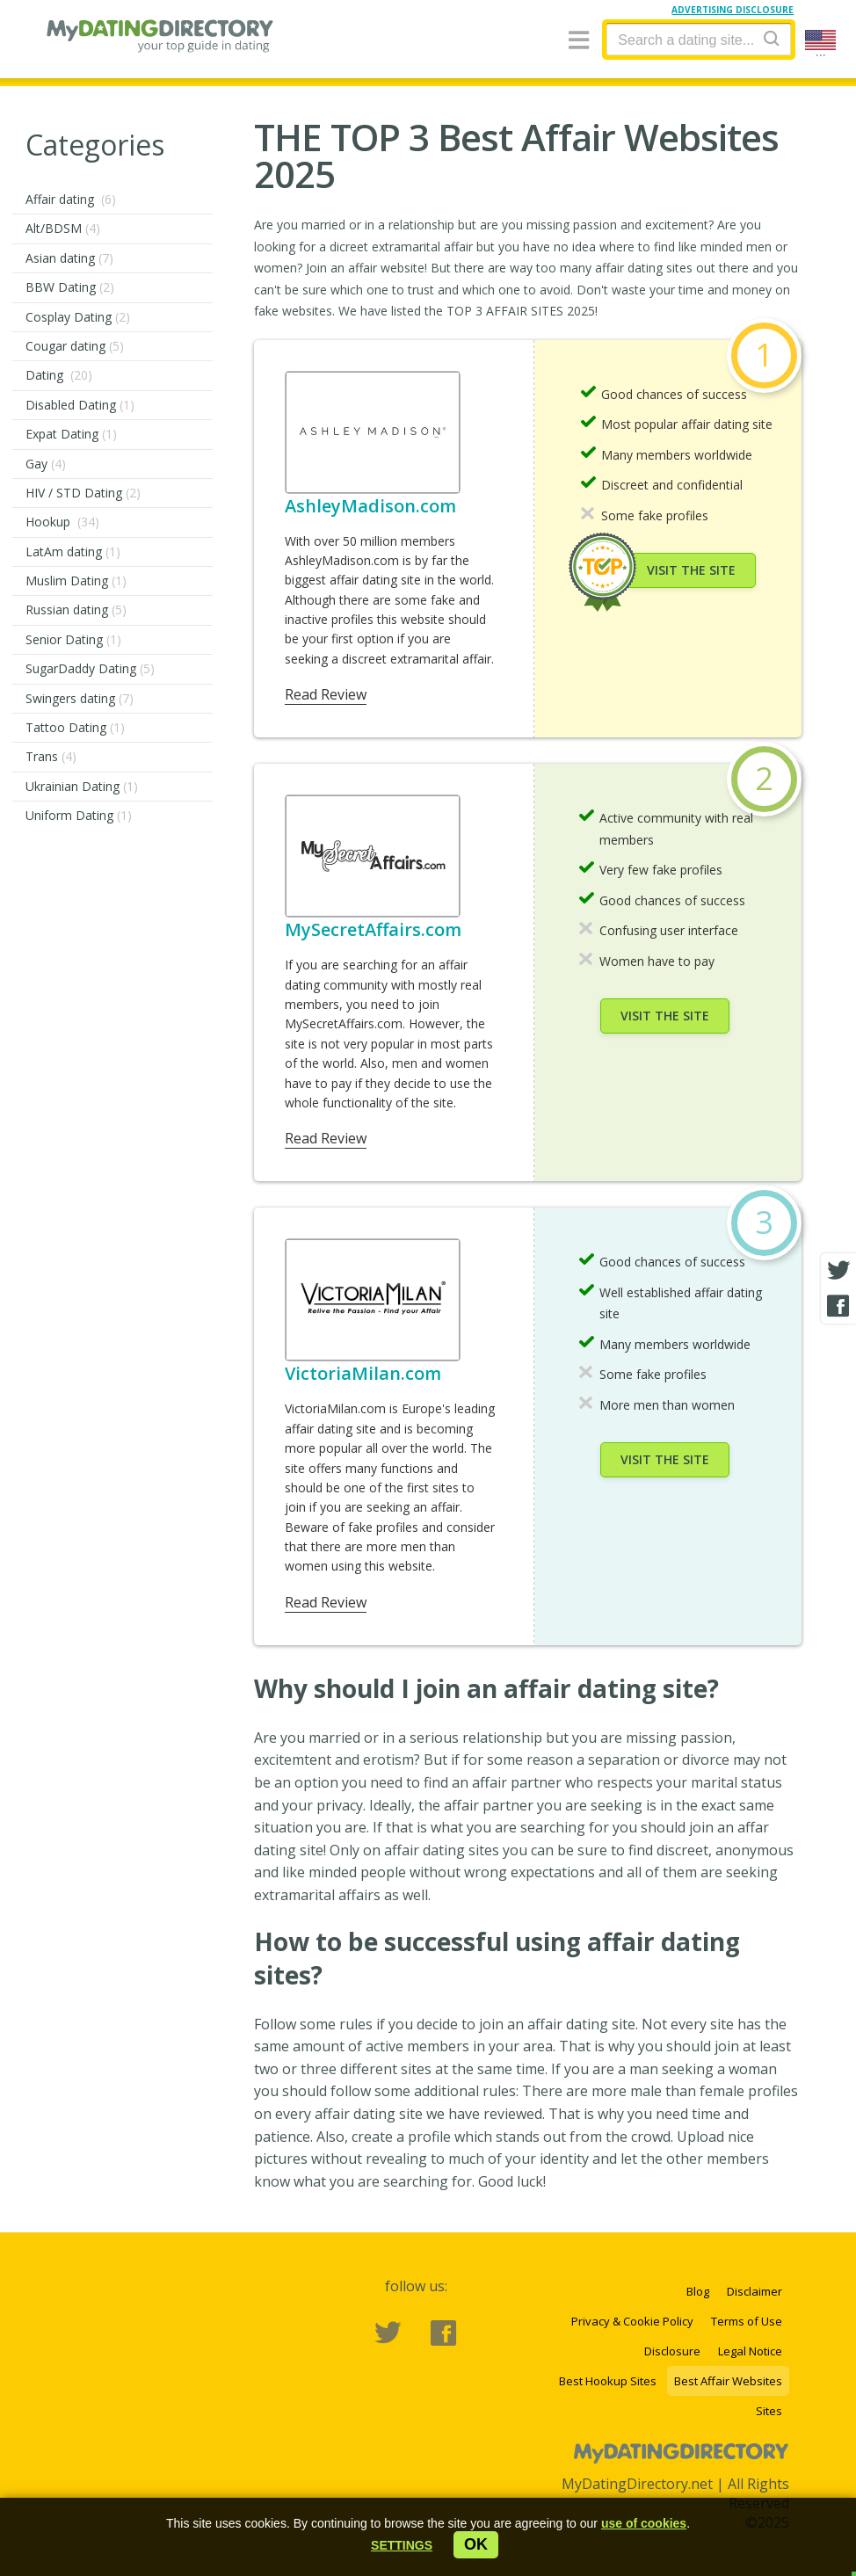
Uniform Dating (78, 815)
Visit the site (691, 570)
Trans (50, 756)
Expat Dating (71, 433)
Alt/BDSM (62, 228)
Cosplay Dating (77, 316)
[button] (402, 2545)
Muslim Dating (76, 580)
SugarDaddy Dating (90, 668)
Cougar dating (74, 345)
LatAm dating (72, 551)
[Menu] (578, 40)
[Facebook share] (838, 1306)
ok (476, 2544)
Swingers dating (79, 698)
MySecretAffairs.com (373, 929)
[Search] (771, 38)
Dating (58, 374)
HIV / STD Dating (83, 492)
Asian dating (69, 258)
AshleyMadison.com (370, 506)
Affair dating (70, 199)
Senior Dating (73, 639)
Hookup (62, 521)
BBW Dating (69, 287)
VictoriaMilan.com (363, 1373)
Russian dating (76, 609)
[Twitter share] (838, 1270)
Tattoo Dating (75, 727)
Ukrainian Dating (81, 786)
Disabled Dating (79, 404)
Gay (45, 463)
